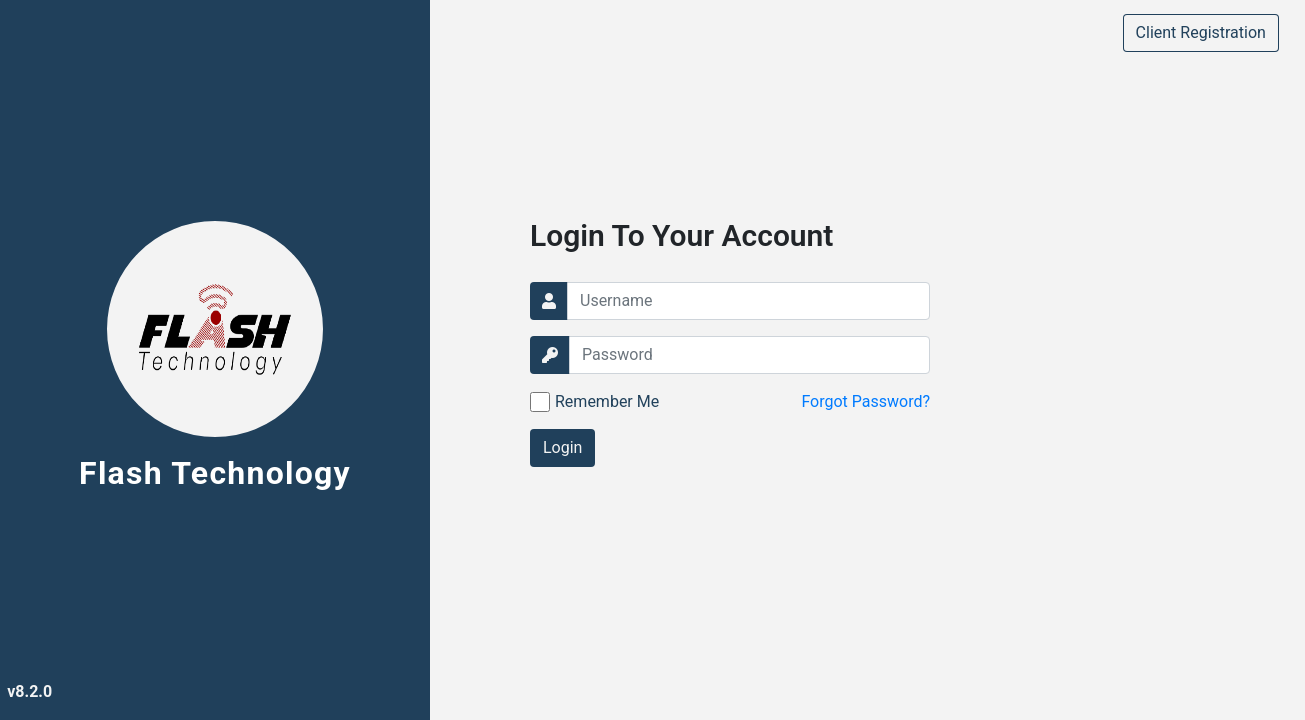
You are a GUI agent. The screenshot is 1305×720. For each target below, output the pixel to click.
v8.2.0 (29, 691)
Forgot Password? (865, 401)
